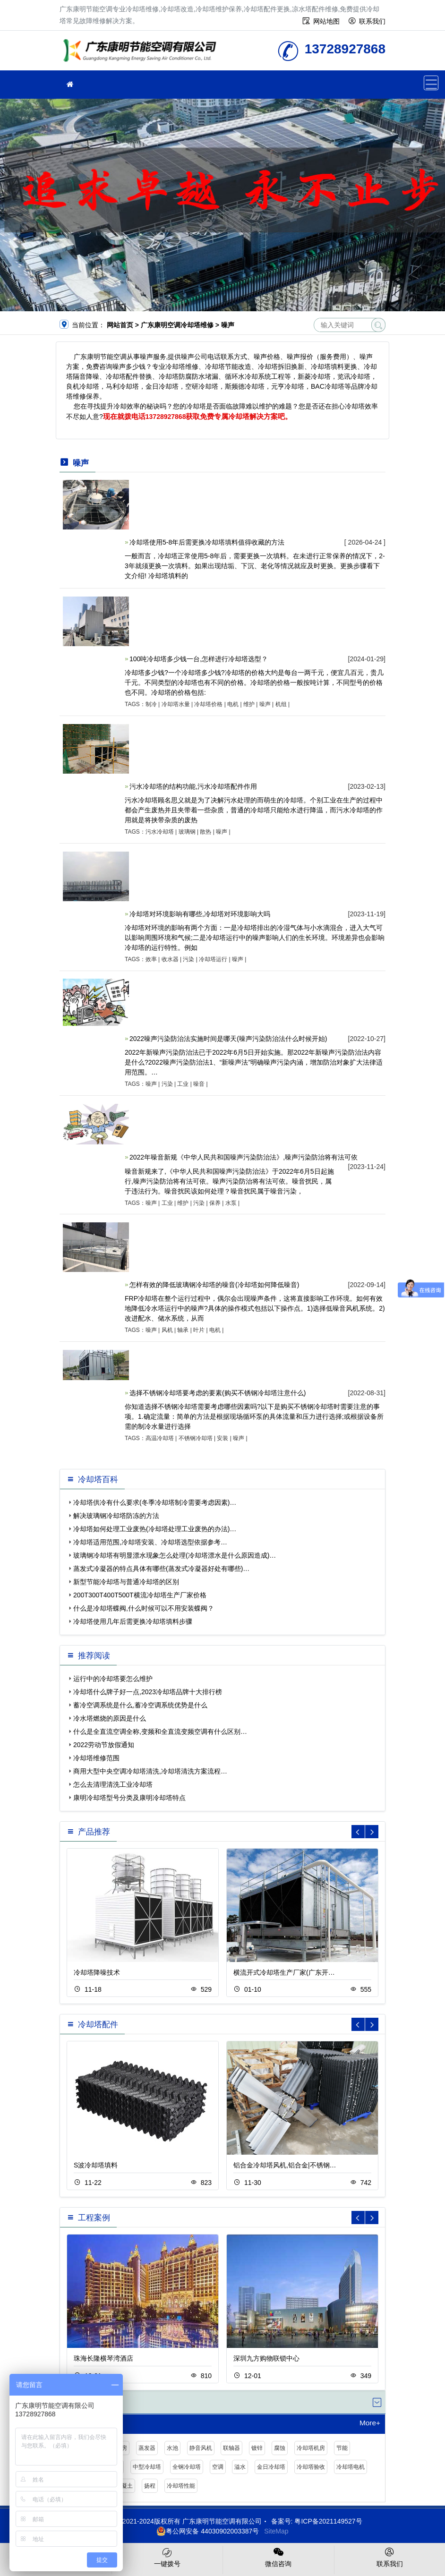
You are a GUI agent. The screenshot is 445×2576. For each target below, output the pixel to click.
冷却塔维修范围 (96, 1758)
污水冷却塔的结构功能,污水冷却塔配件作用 (193, 786)
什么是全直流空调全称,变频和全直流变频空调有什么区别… (160, 1731)
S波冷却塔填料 (96, 2165)
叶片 (199, 1330)
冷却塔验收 (311, 2467)
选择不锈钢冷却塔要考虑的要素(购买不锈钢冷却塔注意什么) (217, 1393)
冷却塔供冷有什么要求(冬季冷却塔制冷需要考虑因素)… (154, 1502)
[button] (371, 1831)
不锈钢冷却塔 (196, 1438)
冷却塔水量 (176, 704)
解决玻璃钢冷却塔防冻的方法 (116, 1515)
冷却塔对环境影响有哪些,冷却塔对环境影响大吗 (199, 914)
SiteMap (276, 2531)
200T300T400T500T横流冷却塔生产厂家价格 (139, 1595)
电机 (233, 704)
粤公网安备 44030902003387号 (207, 2531)
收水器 (170, 959)
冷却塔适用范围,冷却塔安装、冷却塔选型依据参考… (150, 1542)
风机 (167, 1330)
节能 (342, 2448)
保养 (215, 1203)
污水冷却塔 (159, 831)
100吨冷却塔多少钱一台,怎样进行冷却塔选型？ (198, 659)
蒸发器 (146, 2448)
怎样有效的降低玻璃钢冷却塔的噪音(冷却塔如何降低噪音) (214, 1284)
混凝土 (124, 2485)
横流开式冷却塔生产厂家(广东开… (284, 1972)
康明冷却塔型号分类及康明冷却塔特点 (129, 1797)
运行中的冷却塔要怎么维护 (113, 1678)
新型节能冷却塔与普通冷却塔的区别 (126, 1582)
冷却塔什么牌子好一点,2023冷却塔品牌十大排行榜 (147, 1692)
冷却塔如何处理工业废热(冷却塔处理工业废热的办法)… (154, 1529)
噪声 (265, 704)
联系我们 (372, 21)
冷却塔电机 (350, 2467)
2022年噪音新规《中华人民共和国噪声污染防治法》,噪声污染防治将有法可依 (243, 1157)
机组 (281, 704)
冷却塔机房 (311, 2448)
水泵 (231, 1203)
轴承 (182, 1330)
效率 (151, 959)
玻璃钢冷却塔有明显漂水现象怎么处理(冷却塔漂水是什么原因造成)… (174, 1555)
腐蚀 (279, 2448)
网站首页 (120, 325)
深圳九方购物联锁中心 (266, 2358)
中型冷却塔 (147, 2467)
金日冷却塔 (271, 2467)
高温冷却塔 (159, 1438)
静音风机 (200, 2448)
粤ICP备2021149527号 (328, 2521)
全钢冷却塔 (186, 2467)
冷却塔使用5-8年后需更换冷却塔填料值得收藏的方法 (206, 542)
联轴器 (231, 2448)
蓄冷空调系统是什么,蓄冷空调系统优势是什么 (140, 1705)
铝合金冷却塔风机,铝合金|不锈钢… (284, 2165)
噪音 (199, 1084)
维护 (249, 704)
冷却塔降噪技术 (97, 1972)
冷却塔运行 (213, 959)
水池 (172, 2448)
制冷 (151, 704)
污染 (188, 959)
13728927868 (165, 416)
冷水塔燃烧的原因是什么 (109, 1718)
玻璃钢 (187, 831)
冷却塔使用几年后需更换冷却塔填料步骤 (132, 1621)
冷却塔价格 (208, 704)
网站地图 (326, 21)
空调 (217, 2467)
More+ (369, 2423)
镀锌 (257, 2448)
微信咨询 (278, 2556)
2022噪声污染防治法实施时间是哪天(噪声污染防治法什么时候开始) (228, 1038)
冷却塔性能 (181, 2485)
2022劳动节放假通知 (103, 1745)
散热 (205, 831)
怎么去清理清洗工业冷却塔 (113, 1784)
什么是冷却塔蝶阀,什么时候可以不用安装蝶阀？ (143, 1608)
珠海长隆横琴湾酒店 (103, 2358)
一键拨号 (167, 2556)
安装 (222, 1438)
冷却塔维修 (142, 53)
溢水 (240, 2467)
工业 (182, 1084)
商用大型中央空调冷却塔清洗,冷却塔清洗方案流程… (150, 1771)
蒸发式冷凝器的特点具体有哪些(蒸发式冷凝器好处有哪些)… (161, 1568)
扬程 (149, 2485)
